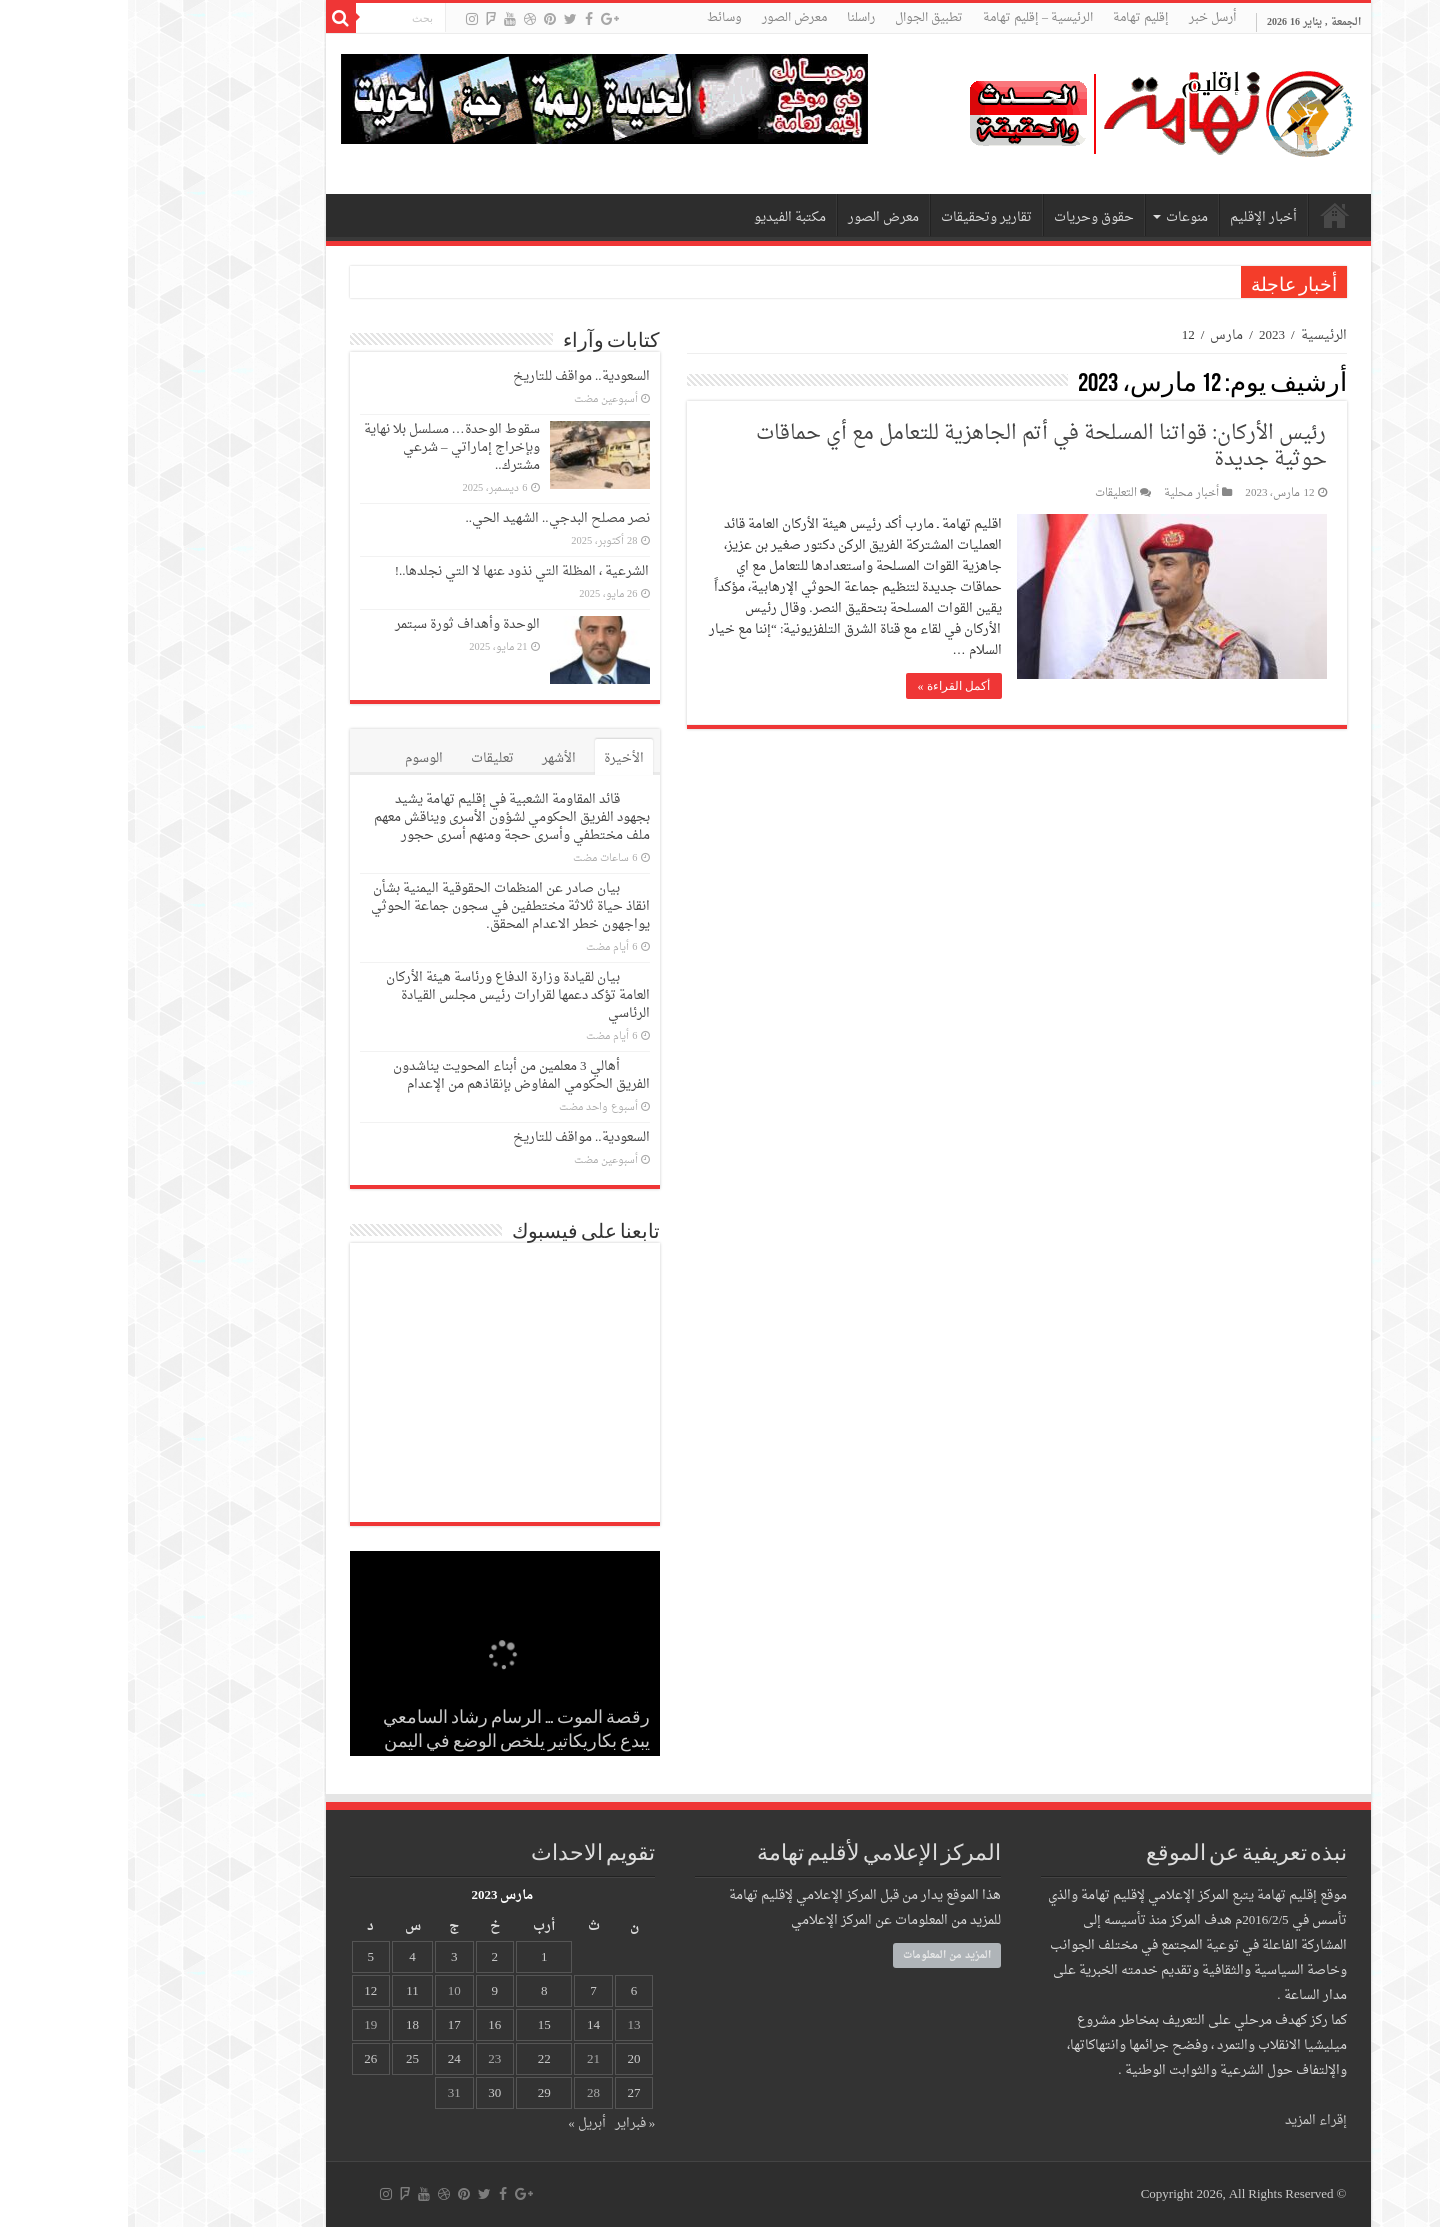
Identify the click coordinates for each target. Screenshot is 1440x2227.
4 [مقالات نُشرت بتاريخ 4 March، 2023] (284, 1957)
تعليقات (364, 758)
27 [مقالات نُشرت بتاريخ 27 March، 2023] (506, 2093)
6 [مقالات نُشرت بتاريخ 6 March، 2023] (506, 1991)
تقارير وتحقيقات (858, 217)
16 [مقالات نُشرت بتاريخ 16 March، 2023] (366, 2025)
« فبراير (507, 2123)
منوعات (1059, 217)
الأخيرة (496, 758)
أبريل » (459, 2123)
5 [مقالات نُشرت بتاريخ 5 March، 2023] (243, 1957)
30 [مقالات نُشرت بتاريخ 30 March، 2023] (366, 2093)
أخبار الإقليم (1135, 217)
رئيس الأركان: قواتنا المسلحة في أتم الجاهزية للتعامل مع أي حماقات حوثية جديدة (913, 447)
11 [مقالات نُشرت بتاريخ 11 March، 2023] (284, 1991)
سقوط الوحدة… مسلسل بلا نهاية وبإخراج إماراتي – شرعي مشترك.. (324, 447)
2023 (1144, 335)
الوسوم (296, 758)
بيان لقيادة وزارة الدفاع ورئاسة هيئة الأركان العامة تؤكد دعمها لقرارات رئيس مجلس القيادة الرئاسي (390, 995)
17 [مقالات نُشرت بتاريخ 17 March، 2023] (326, 2025)
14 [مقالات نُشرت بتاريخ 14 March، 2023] (465, 2025)
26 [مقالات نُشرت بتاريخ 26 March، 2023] (242, 2059)
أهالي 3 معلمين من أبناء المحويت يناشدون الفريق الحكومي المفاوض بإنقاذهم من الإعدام (393, 1075)
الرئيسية (1196, 335)
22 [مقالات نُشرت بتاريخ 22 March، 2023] (416, 2059)
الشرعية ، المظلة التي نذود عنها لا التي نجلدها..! (394, 571)
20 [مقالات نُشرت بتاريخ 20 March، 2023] (506, 2059)
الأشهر (431, 758)
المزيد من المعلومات (819, 1955)
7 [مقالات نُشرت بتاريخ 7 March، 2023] (465, 1991)
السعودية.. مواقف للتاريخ (453, 376)
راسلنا (733, 18)
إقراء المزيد (1188, 2120)
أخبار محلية (1063, 493)
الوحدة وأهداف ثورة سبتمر (339, 624)
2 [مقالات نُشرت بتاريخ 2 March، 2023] (366, 1957)
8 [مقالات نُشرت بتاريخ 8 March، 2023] (416, 1991)
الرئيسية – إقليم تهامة (910, 18)
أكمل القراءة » (826, 686)
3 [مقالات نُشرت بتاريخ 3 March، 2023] (326, 1957)
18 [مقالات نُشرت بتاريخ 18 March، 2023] (284, 2025)
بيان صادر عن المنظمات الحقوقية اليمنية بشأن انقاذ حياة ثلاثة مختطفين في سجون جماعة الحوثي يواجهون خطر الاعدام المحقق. (382, 906)
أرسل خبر (1084, 18)
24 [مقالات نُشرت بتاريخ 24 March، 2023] (326, 2059)
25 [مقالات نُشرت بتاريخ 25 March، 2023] (284, 2059)
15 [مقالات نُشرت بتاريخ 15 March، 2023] (416, 2025)
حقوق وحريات (966, 217)
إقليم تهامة (1013, 18)
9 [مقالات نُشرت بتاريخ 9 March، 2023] (366, 1991)
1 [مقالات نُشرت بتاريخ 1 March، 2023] (416, 1957)
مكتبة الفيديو (662, 217)
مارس (1098, 335)
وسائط (596, 18)
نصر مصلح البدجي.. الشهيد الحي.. (430, 518)
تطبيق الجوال (801, 18)
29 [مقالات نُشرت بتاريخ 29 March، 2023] (416, 2093)
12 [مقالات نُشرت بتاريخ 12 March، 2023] (242, 1991)
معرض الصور (666, 18)
